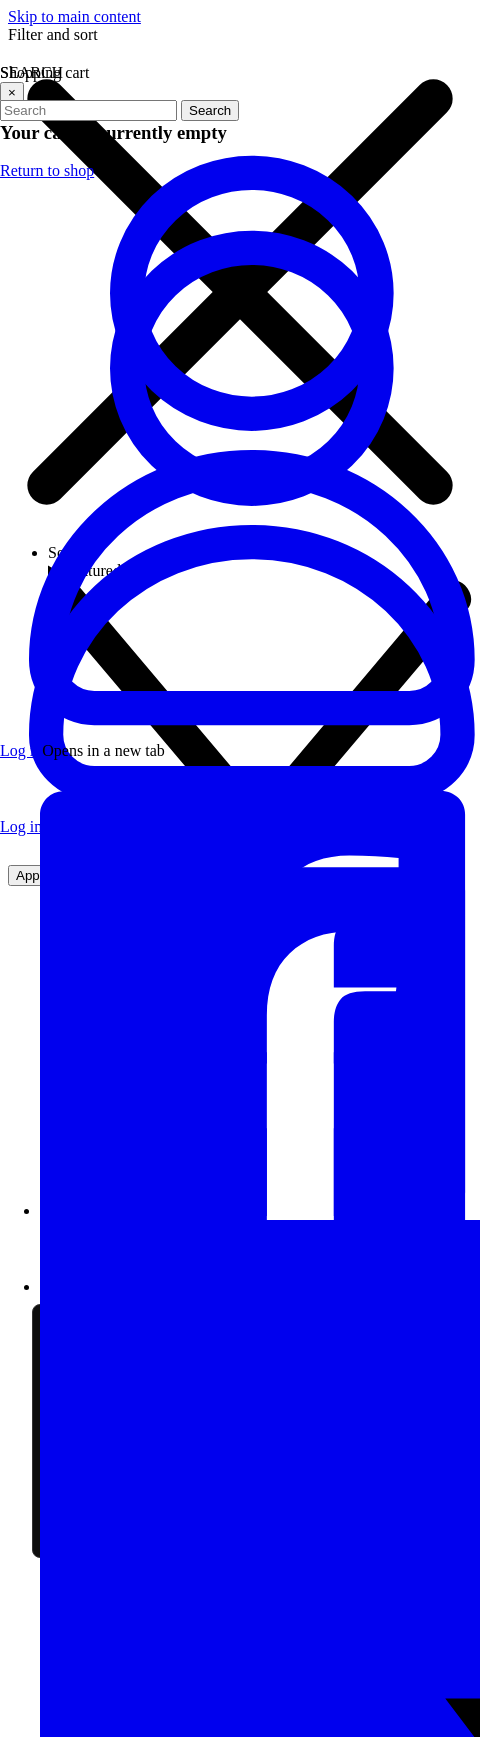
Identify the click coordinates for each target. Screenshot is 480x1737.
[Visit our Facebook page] (260, 1210)
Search (210, 110)
